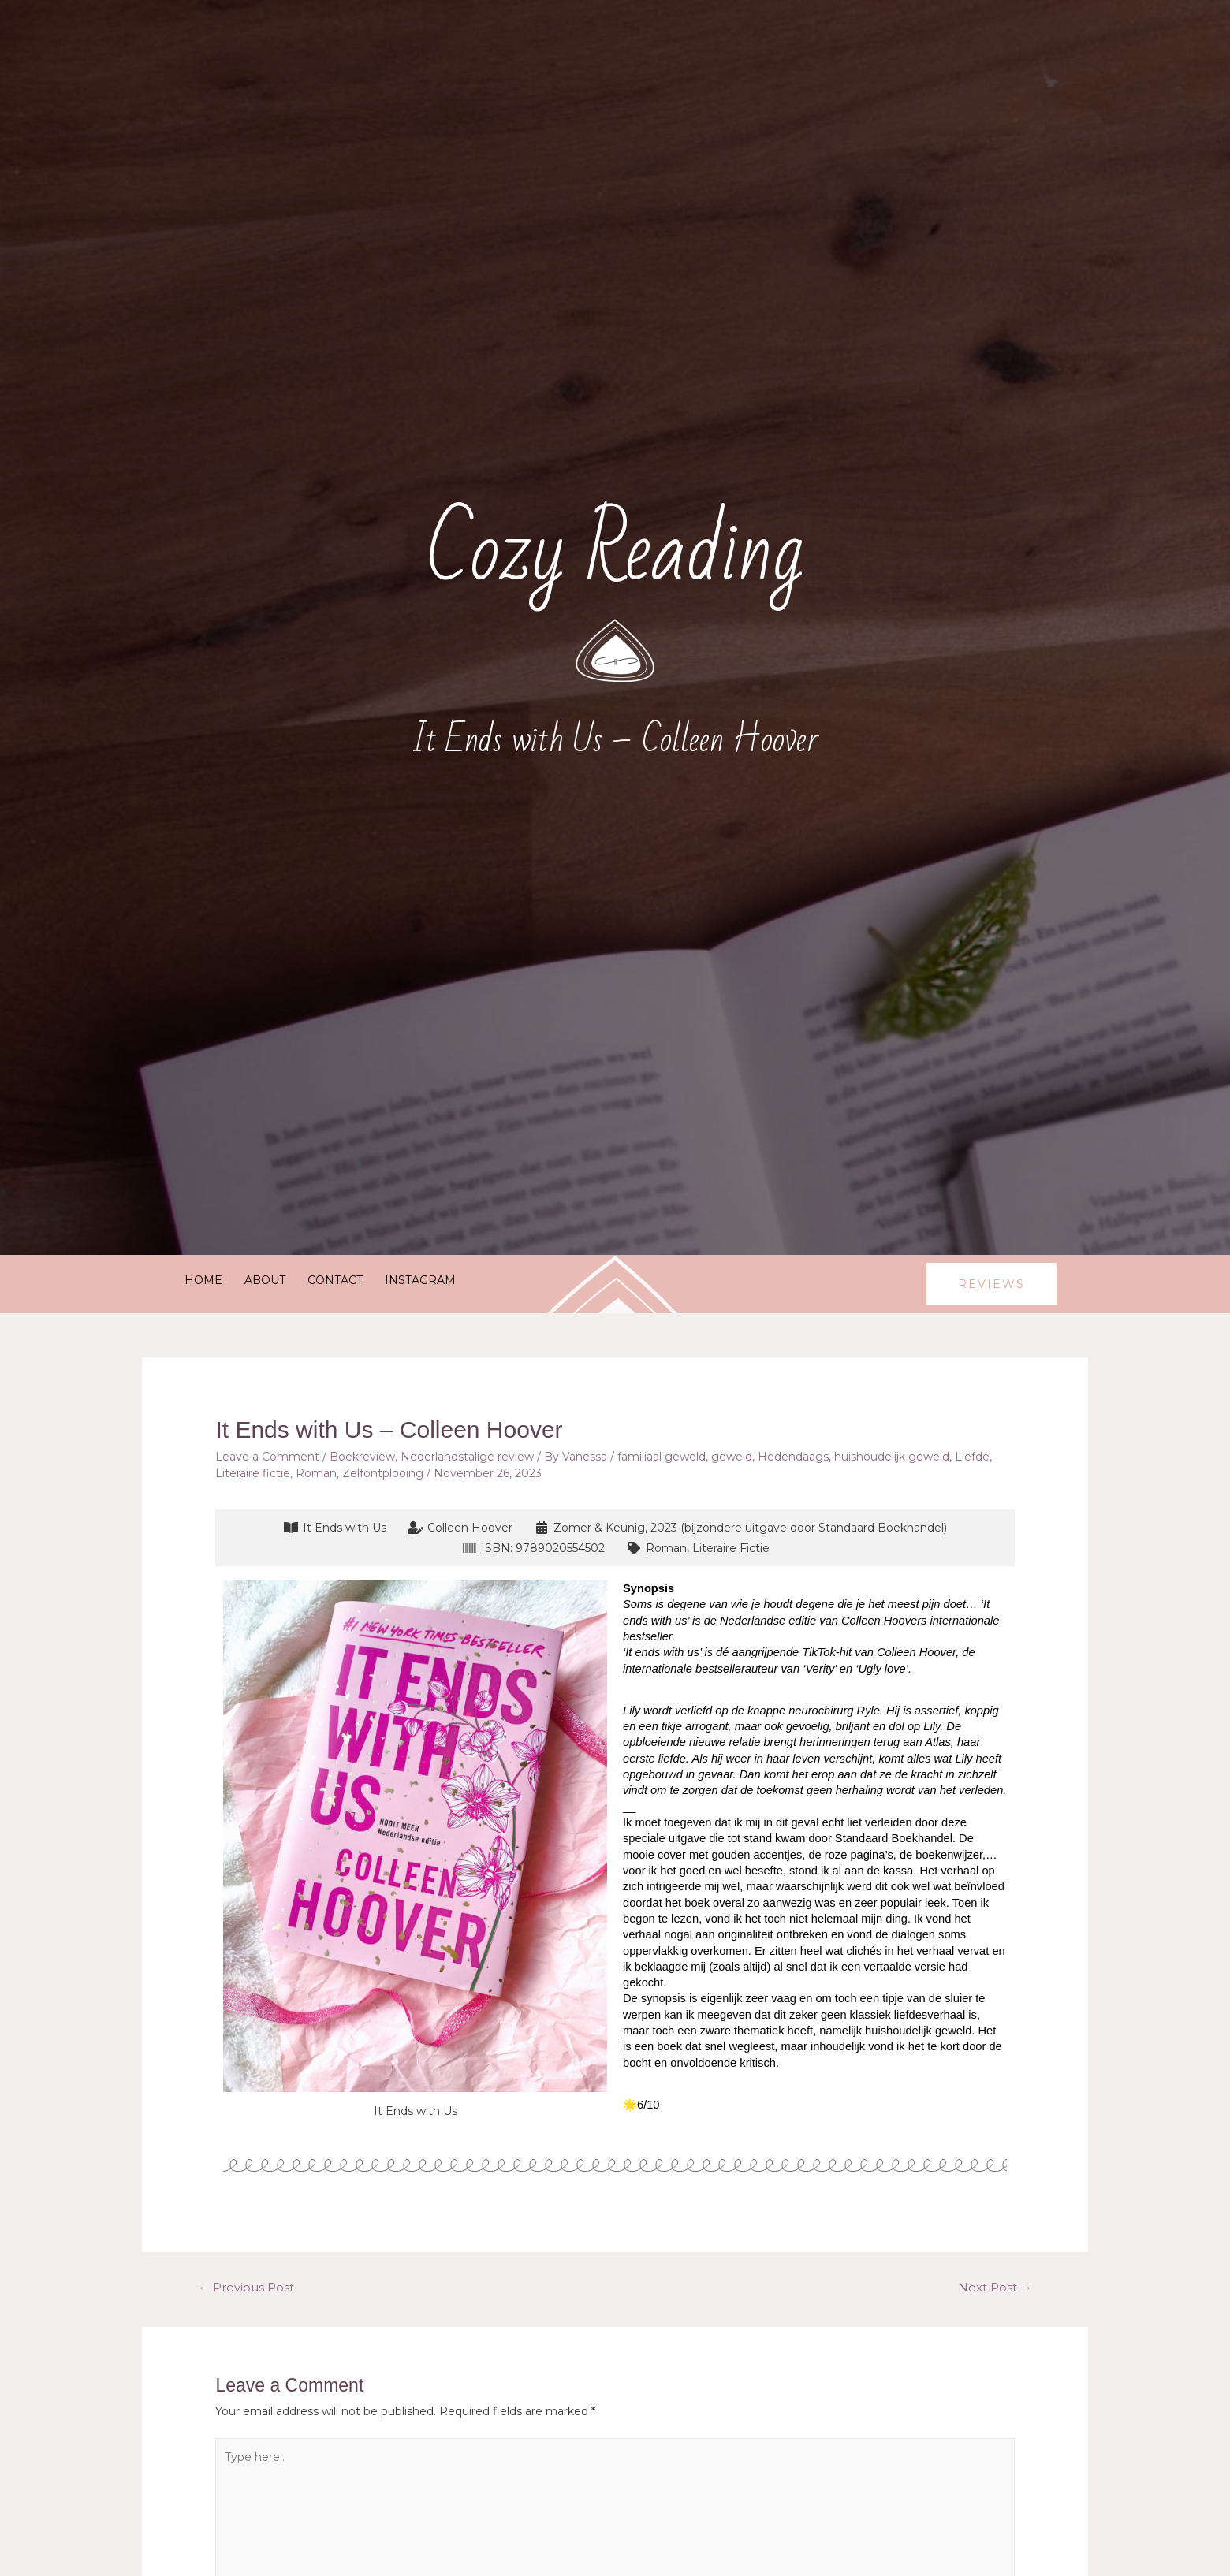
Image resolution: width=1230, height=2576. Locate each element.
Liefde (972, 1457)
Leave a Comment (267, 1457)
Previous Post (246, 2287)
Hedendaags (793, 1457)
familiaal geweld (661, 1457)
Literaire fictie (252, 1473)
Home (203, 1280)
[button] (991, 1284)
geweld (731, 1457)
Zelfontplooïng (382, 1473)
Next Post (995, 2287)
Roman (316, 1473)
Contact (335, 1280)
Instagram (420, 1280)
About (264, 1280)
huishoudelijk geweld (891, 1457)
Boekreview (362, 1457)
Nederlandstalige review (467, 1457)
